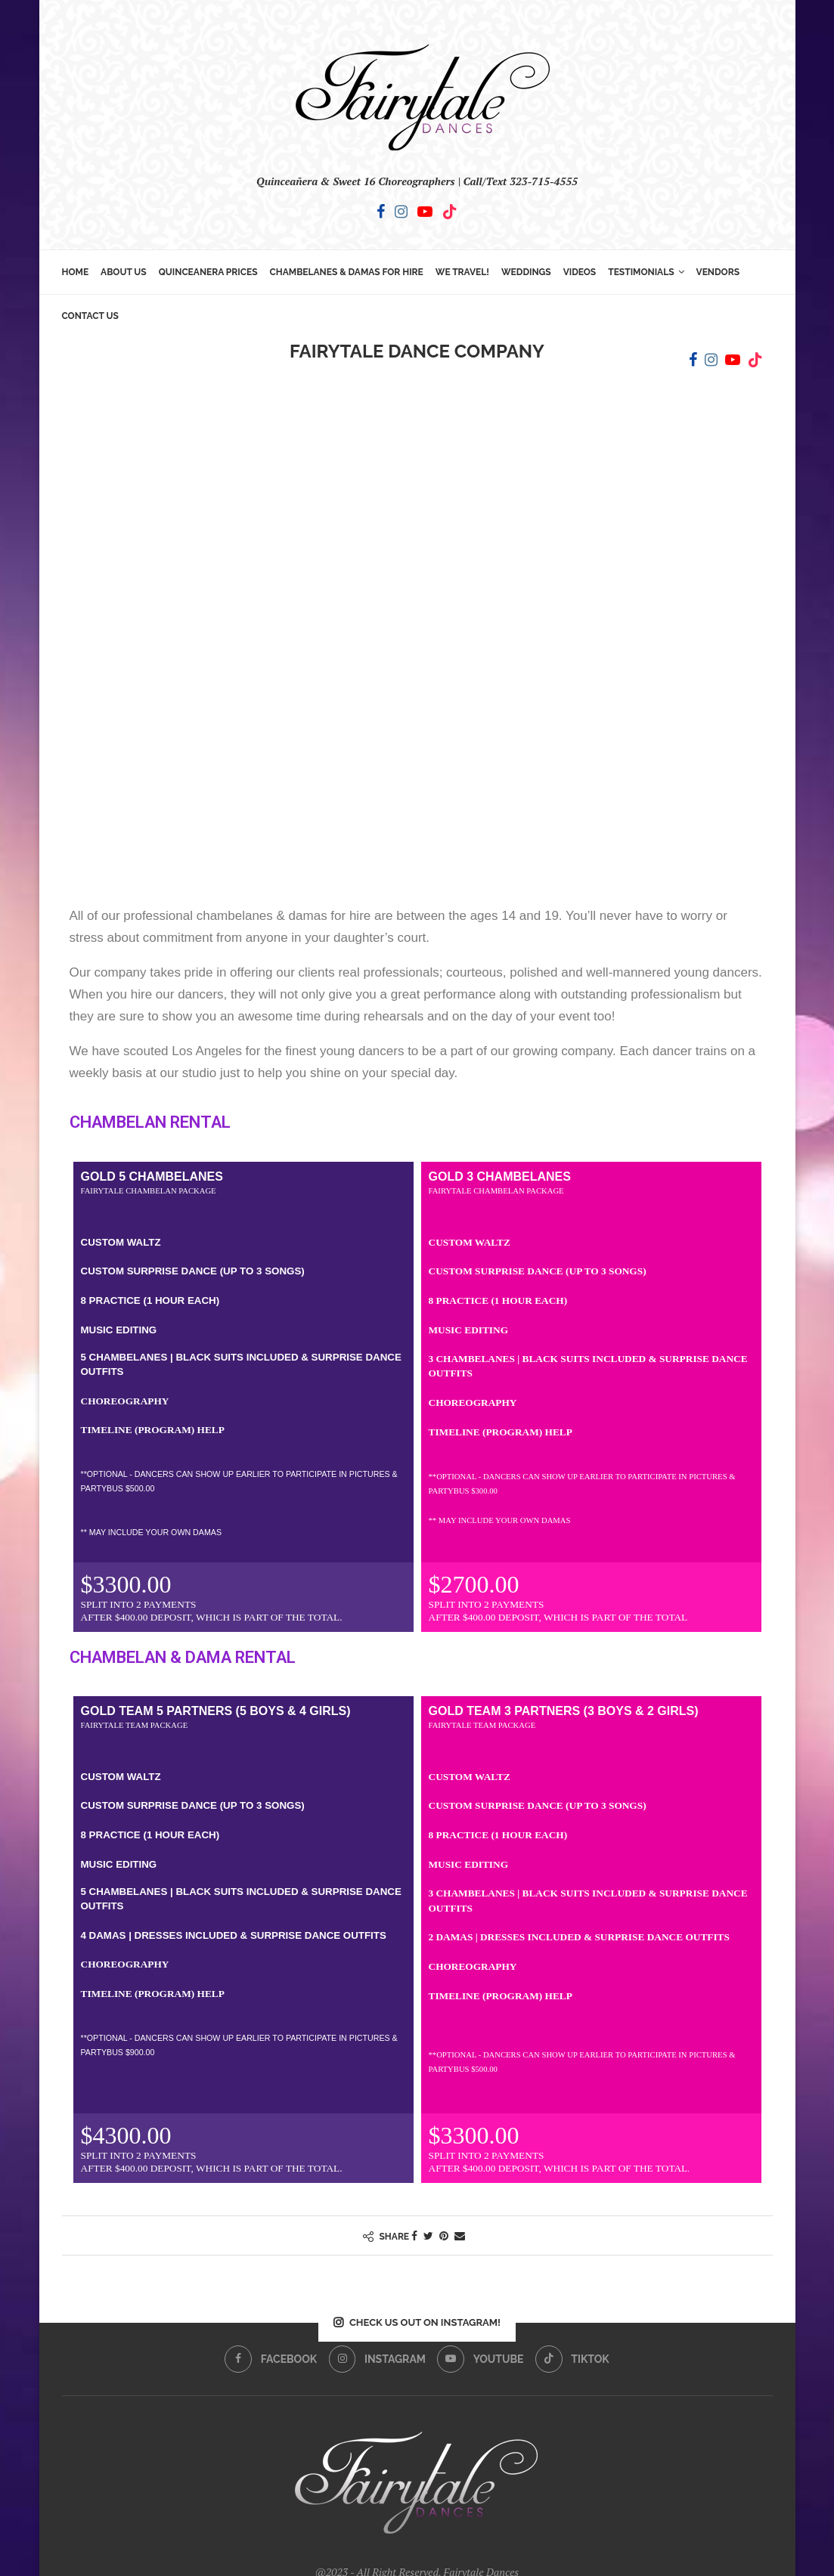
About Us (124, 272)
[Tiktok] (449, 211)
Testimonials (641, 272)
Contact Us (90, 316)
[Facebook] (381, 211)
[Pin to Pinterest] (443, 2235)
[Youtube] (425, 211)
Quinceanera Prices (208, 272)
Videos (580, 272)
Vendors (717, 272)
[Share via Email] (459, 2235)
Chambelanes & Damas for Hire (346, 272)
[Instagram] (401, 211)
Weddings (526, 272)
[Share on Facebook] (414, 2235)
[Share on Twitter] (428, 2235)
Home (75, 272)
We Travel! (462, 272)
